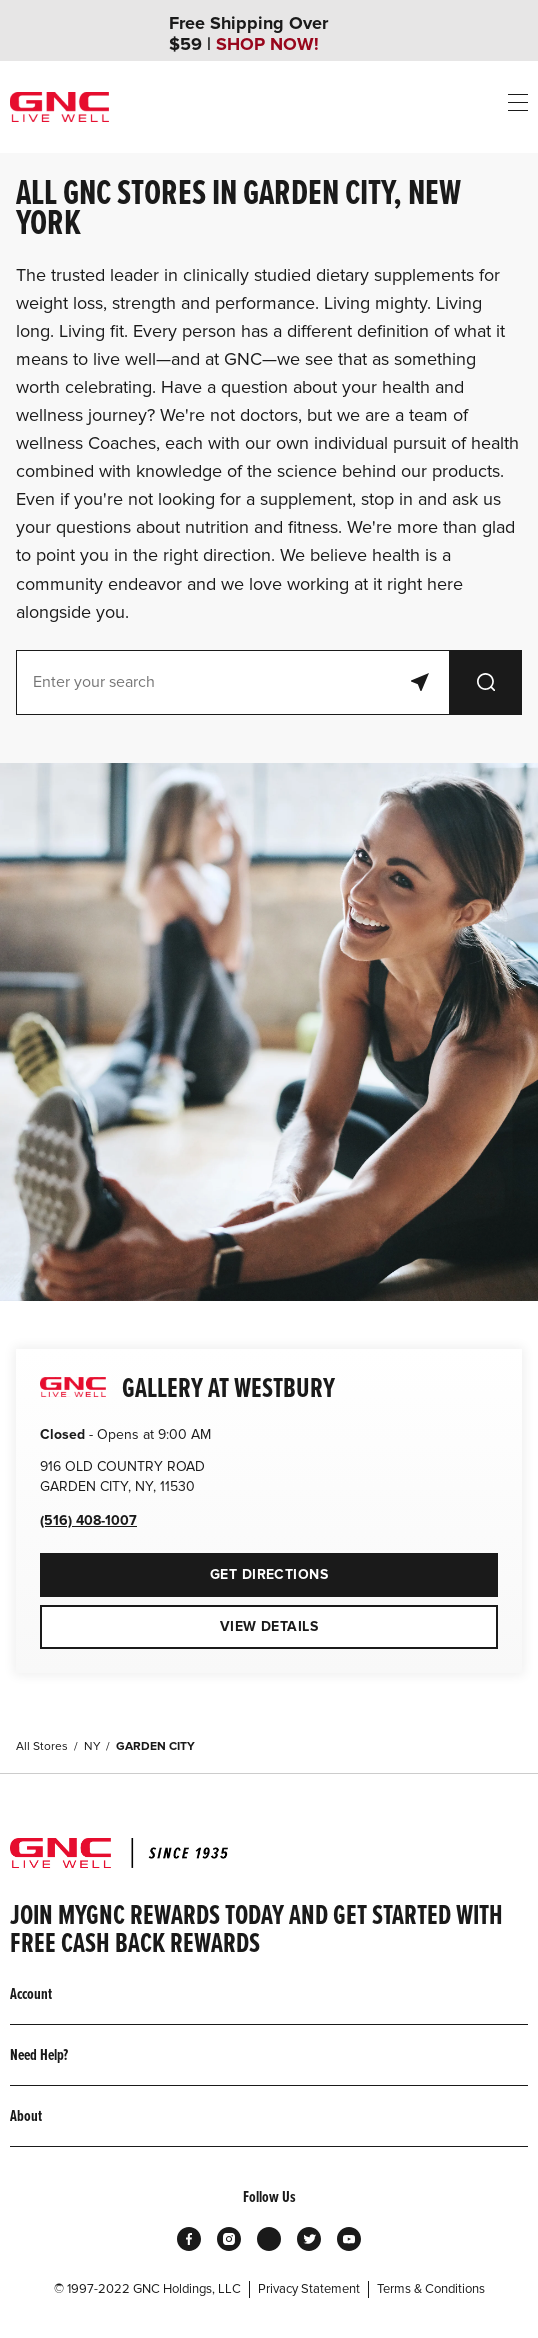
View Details (269, 1626)
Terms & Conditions (431, 2289)
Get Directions (184, 1568)
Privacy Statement (309, 2289)
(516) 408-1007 (88, 1520)
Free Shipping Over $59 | (248, 34)
